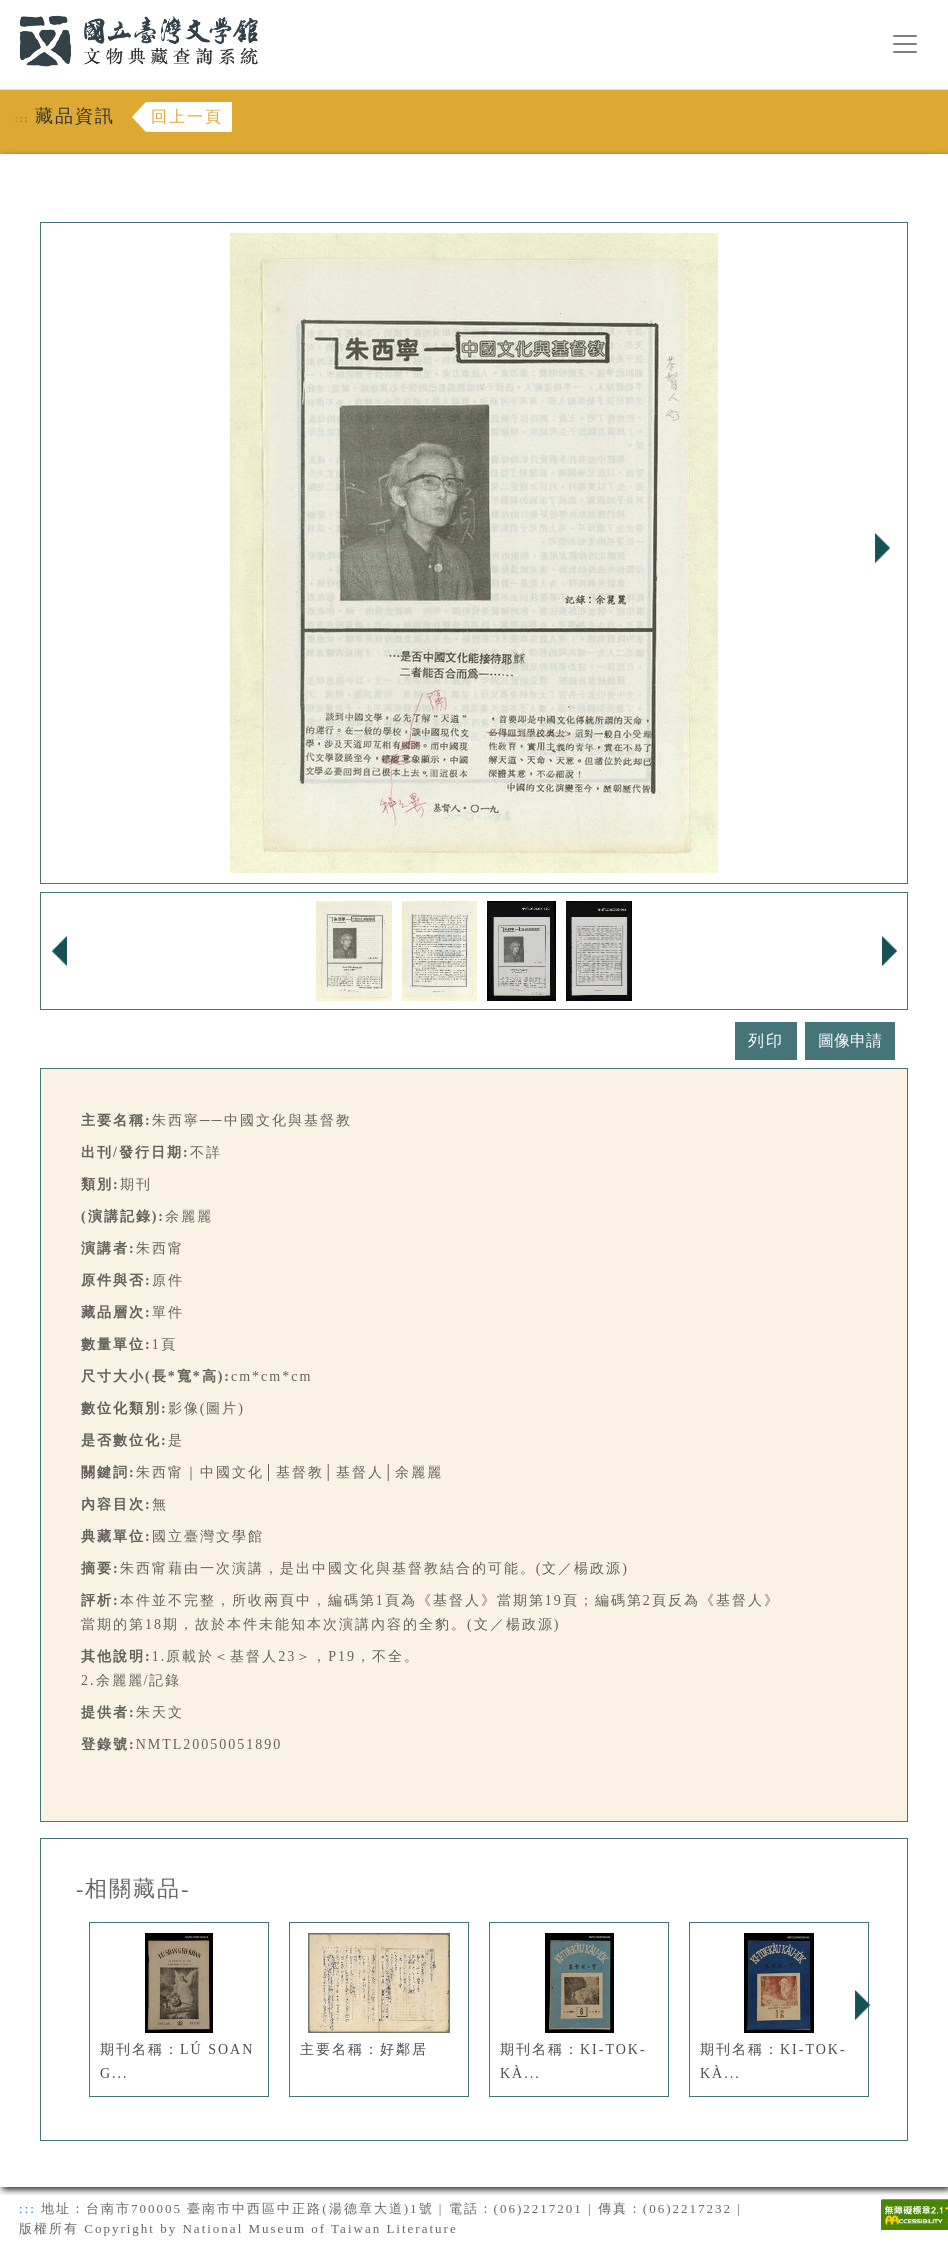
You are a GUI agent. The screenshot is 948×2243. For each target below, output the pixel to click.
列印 (766, 1040)
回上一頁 (187, 116)
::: (7, 11)
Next (882, 548)
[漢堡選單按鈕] (905, 44)
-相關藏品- (133, 1889)
